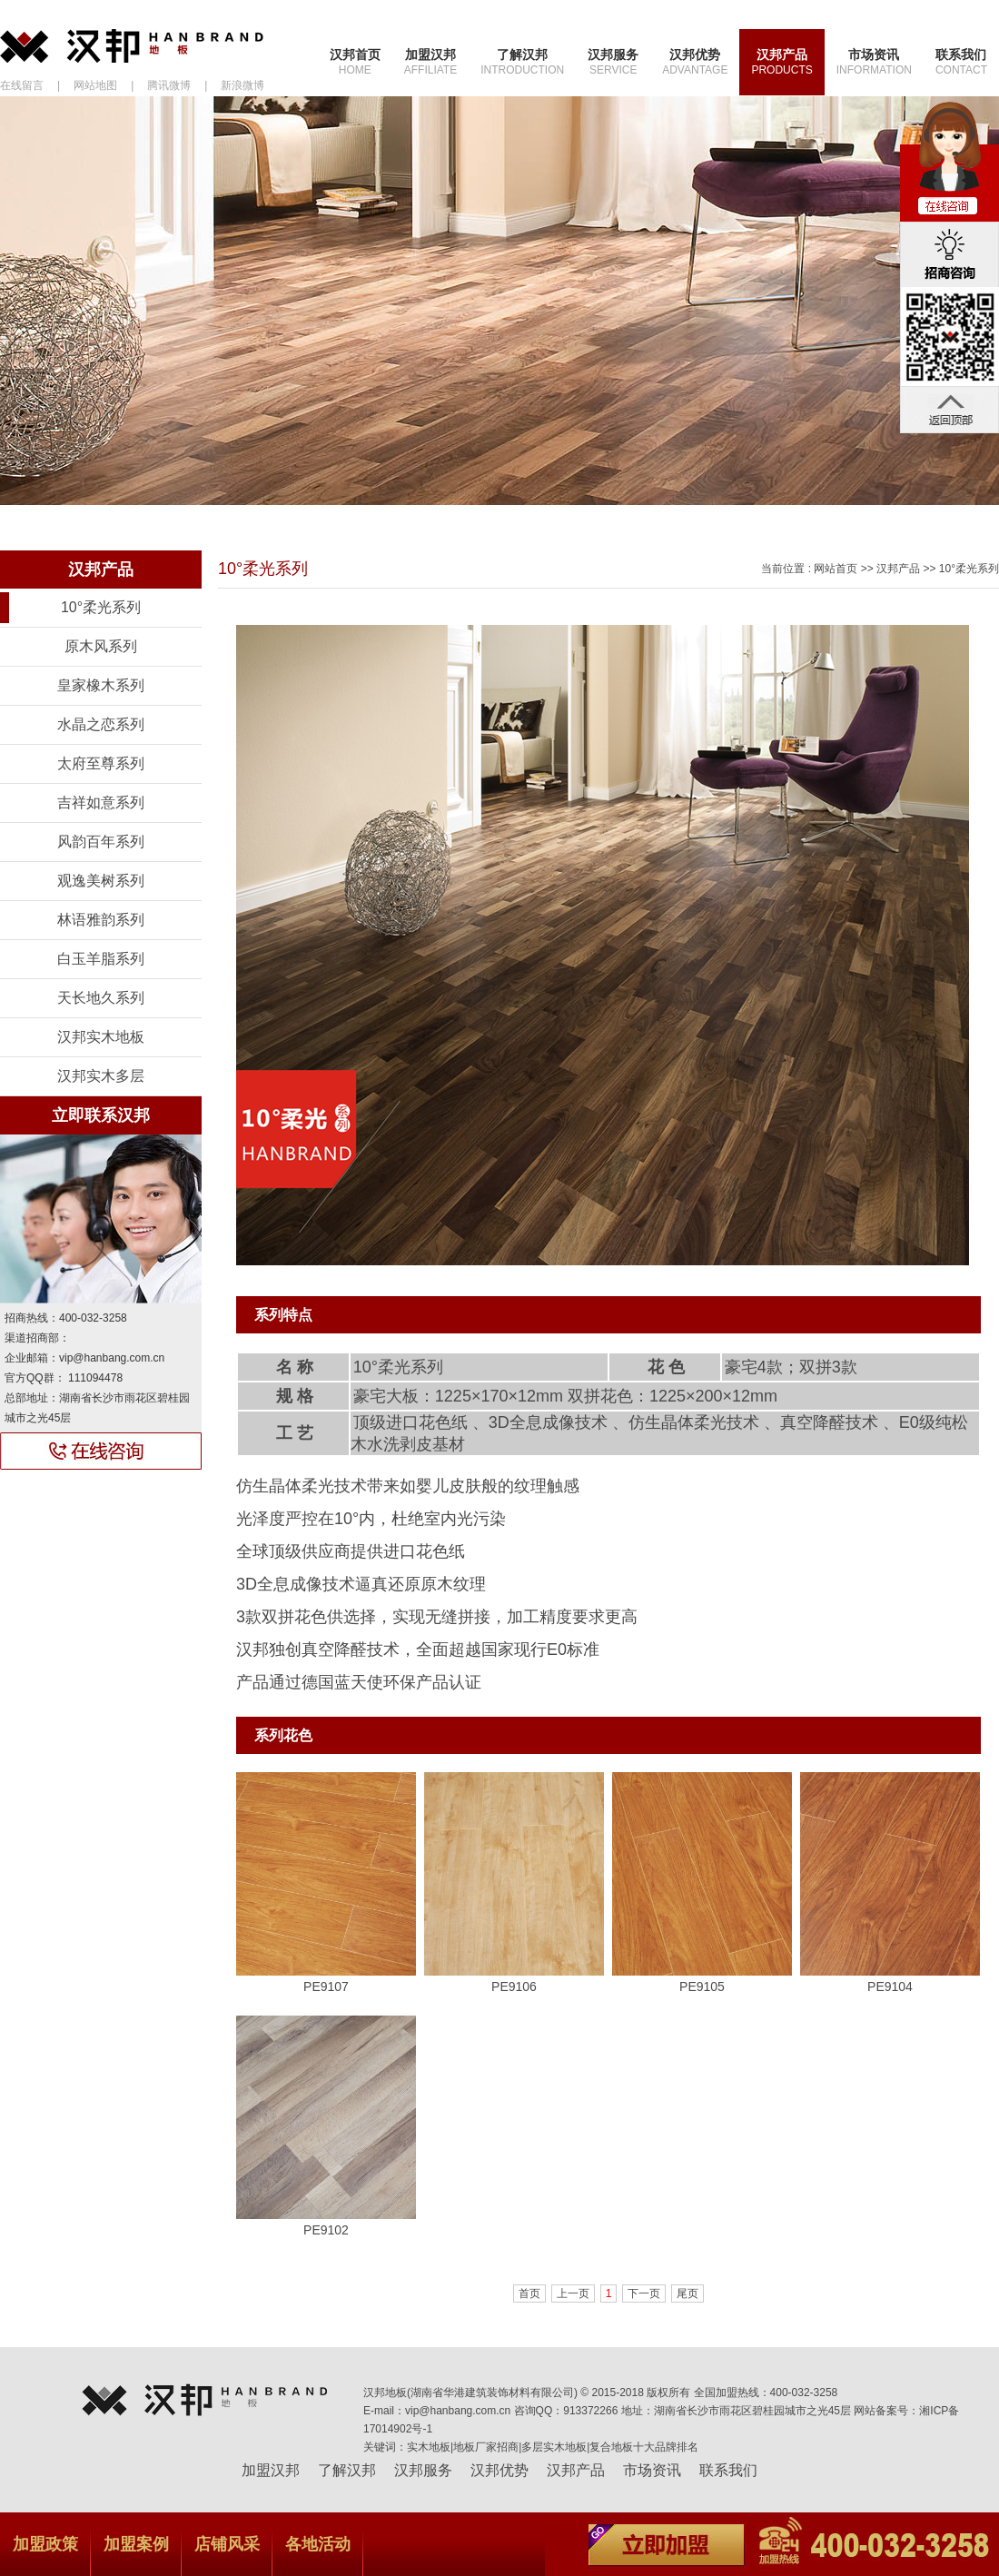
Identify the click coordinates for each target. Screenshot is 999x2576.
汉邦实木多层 (100, 1076)
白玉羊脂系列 (100, 958)
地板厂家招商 (486, 2447)
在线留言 (22, 85)
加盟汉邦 (430, 61)
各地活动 (318, 2544)
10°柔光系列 (101, 607)
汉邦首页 (355, 61)
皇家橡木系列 (100, 685)
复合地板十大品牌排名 (643, 2447)
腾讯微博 (169, 85)
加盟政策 (45, 2544)
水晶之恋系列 (100, 724)
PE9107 (326, 1986)
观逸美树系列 (100, 880)
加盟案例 (136, 2544)
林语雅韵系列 (100, 919)
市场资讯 (874, 61)
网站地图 (95, 85)
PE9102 (326, 2230)
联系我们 (961, 61)
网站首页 (835, 568)
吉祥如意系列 (100, 802)
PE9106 (514, 1986)
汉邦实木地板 (100, 1037)
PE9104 (890, 1986)
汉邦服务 (613, 61)
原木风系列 (100, 646)
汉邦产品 (781, 61)
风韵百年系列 (100, 841)
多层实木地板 (554, 2447)
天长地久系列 (100, 998)
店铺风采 (227, 2544)
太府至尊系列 (100, 763)
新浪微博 (242, 85)
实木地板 (428, 2447)
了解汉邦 (522, 61)
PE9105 (702, 1986)
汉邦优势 (694, 61)
